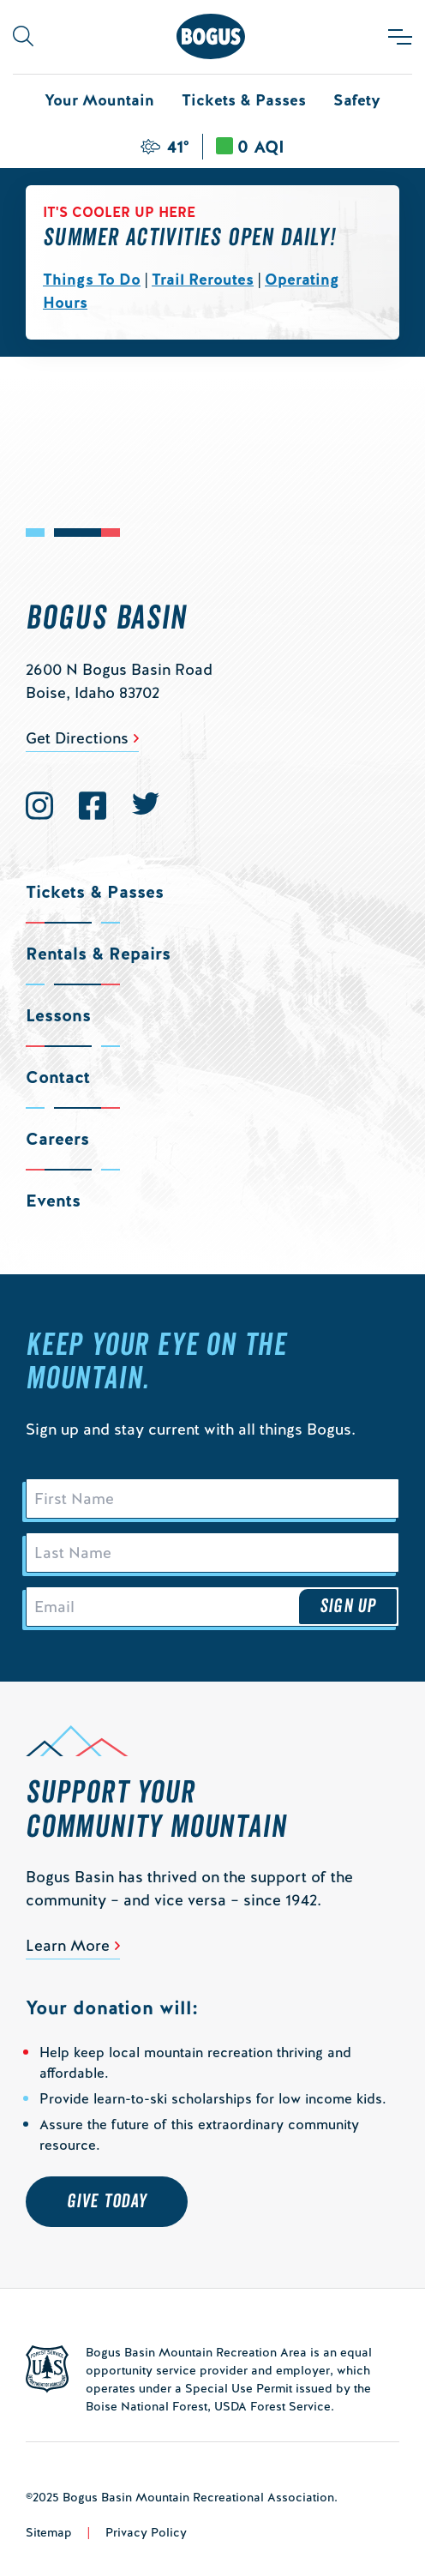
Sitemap (49, 2532)
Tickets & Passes (244, 100)
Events (53, 1200)
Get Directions (77, 738)
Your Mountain (99, 100)
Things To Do (92, 279)
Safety (356, 100)
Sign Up (348, 1606)
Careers (57, 1139)
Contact (58, 1077)
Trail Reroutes (203, 279)
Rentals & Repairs (98, 953)
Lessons (58, 1015)
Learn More (68, 1945)
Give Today (107, 2201)
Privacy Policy (146, 2532)
